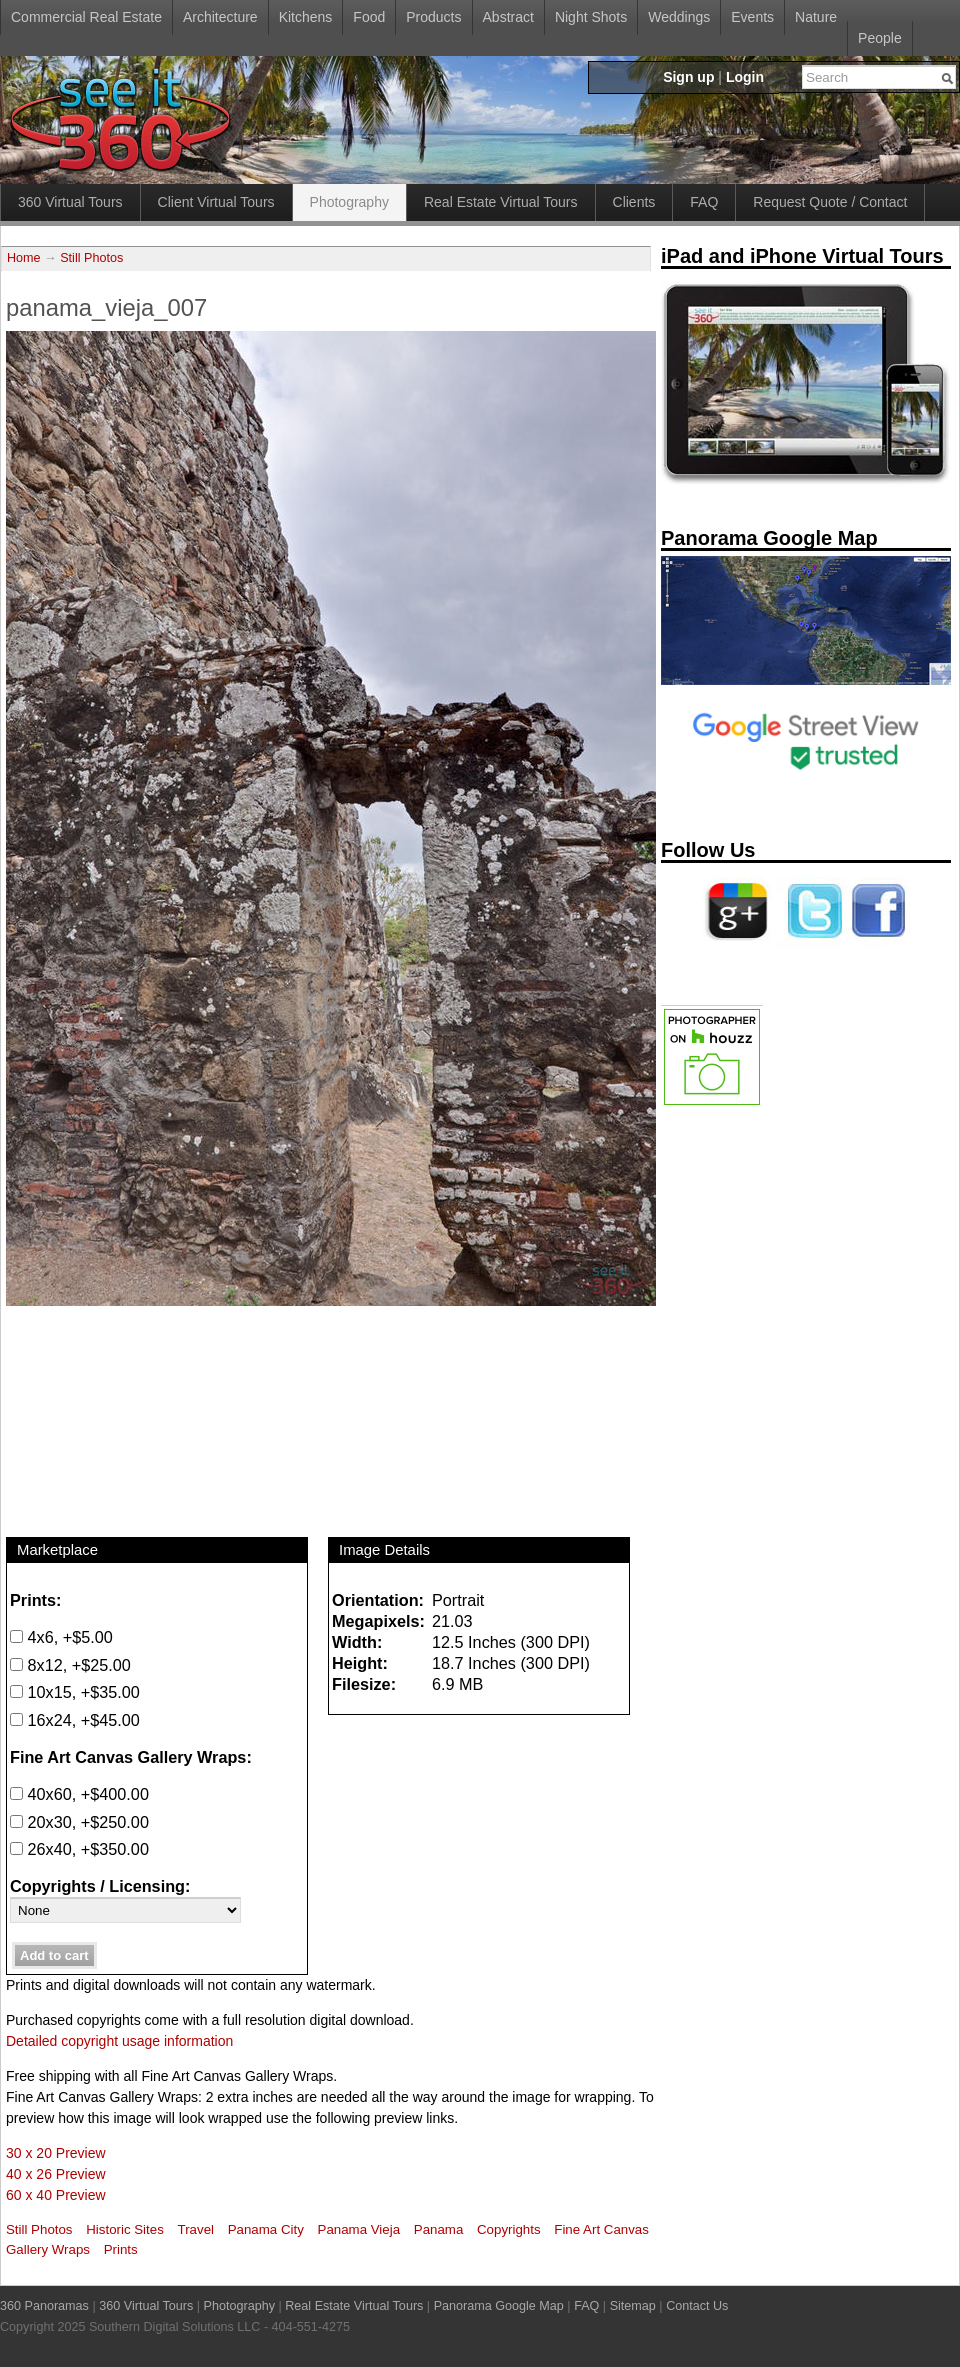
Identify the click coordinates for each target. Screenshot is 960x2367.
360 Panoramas (44, 2306)
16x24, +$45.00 (75, 1720)
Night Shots (591, 17)
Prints (121, 2249)
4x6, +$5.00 (61, 1637)
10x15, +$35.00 (75, 1692)
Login (745, 77)
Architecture (220, 17)
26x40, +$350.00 (79, 1849)
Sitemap (633, 2306)
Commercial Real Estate (86, 17)
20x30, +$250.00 (79, 1822)
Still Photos (91, 258)
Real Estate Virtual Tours (501, 202)
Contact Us (697, 2306)
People (880, 38)
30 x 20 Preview (56, 2153)
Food (369, 17)
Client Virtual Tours (216, 202)
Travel (196, 2229)
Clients (634, 202)
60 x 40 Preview (56, 2195)
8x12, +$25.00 (70, 1665)
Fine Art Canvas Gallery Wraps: (131, 1757)
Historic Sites (125, 2229)
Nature (816, 17)
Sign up (688, 77)
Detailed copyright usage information (119, 2041)
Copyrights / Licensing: (100, 1886)
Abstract (508, 17)
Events (752, 17)
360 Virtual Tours (70, 202)
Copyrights (509, 2229)
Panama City (266, 2229)
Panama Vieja (359, 2229)
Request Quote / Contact (830, 202)
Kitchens (306, 17)
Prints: (35, 1600)
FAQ (704, 202)
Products (433, 17)
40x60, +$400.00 (79, 1794)
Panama (439, 2229)
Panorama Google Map (499, 2306)
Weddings (679, 17)
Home (24, 258)
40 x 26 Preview (56, 2174)
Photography (349, 202)
